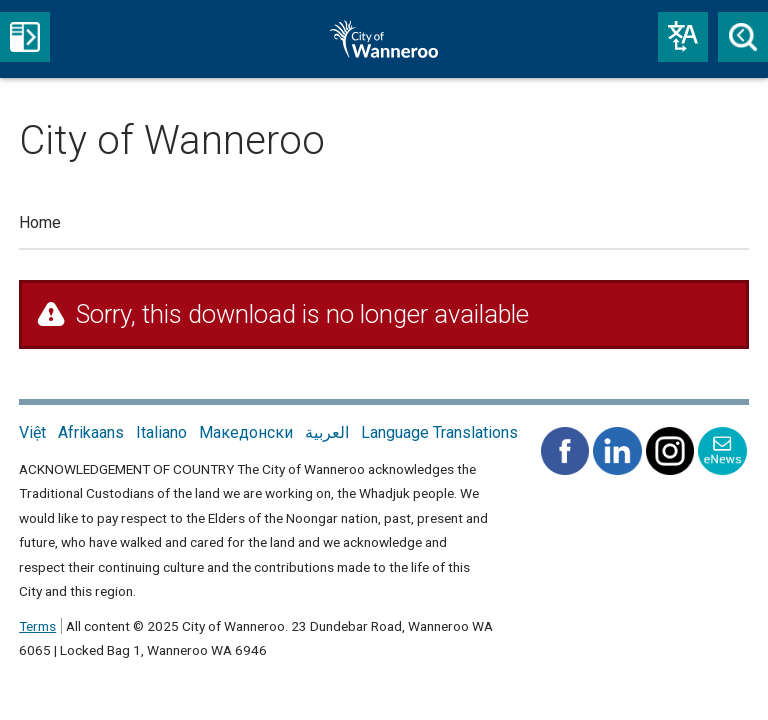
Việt (32, 432)
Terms (37, 626)
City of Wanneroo (407, 39)
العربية (327, 432)
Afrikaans (91, 432)
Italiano (161, 432)
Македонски (246, 432)
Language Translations (439, 432)
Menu (25, 37)
